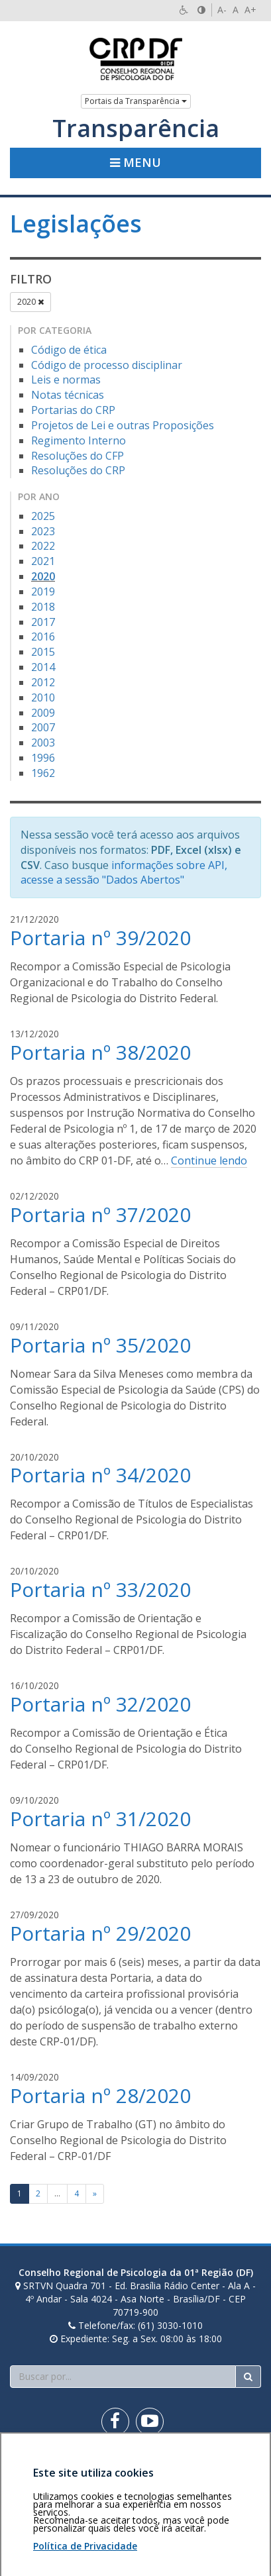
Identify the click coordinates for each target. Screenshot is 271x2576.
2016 (43, 636)
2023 (43, 531)
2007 (43, 727)
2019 (43, 591)
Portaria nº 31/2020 (100, 1818)
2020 (30, 301)
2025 (43, 516)
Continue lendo (209, 1160)
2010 (43, 697)
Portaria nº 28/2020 (100, 2095)
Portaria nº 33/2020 (100, 1589)
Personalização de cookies (67, 2495)
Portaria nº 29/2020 (100, 1933)
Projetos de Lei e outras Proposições (122, 425)
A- (222, 9)
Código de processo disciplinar (106, 365)
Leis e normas (66, 379)
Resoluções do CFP (77, 455)
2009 (43, 712)
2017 (43, 622)
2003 (43, 742)
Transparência (135, 128)
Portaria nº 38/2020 (100, 1052)
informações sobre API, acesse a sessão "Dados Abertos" (124, 873)
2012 (43, 682)
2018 (43, 606)
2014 (43, 667)
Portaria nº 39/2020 (100, 937)
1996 (43, 757)
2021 (43, 561)
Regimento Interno (78, 440)
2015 (43, 651)
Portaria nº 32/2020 (100, 1704)
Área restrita (42, 2468)
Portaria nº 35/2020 (100, 1345)
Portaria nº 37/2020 (100, 1214)
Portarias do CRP (73, 410)
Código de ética (69, 349)
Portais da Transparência (136, 101)
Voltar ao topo (230, 2468)
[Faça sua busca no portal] (123, 2376)
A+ (250, 9)
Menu (135, 162)
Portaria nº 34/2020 (100, 1474)
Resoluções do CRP (78, 470)
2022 (43, 546)
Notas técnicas (67, 394)
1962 (43, 773)
